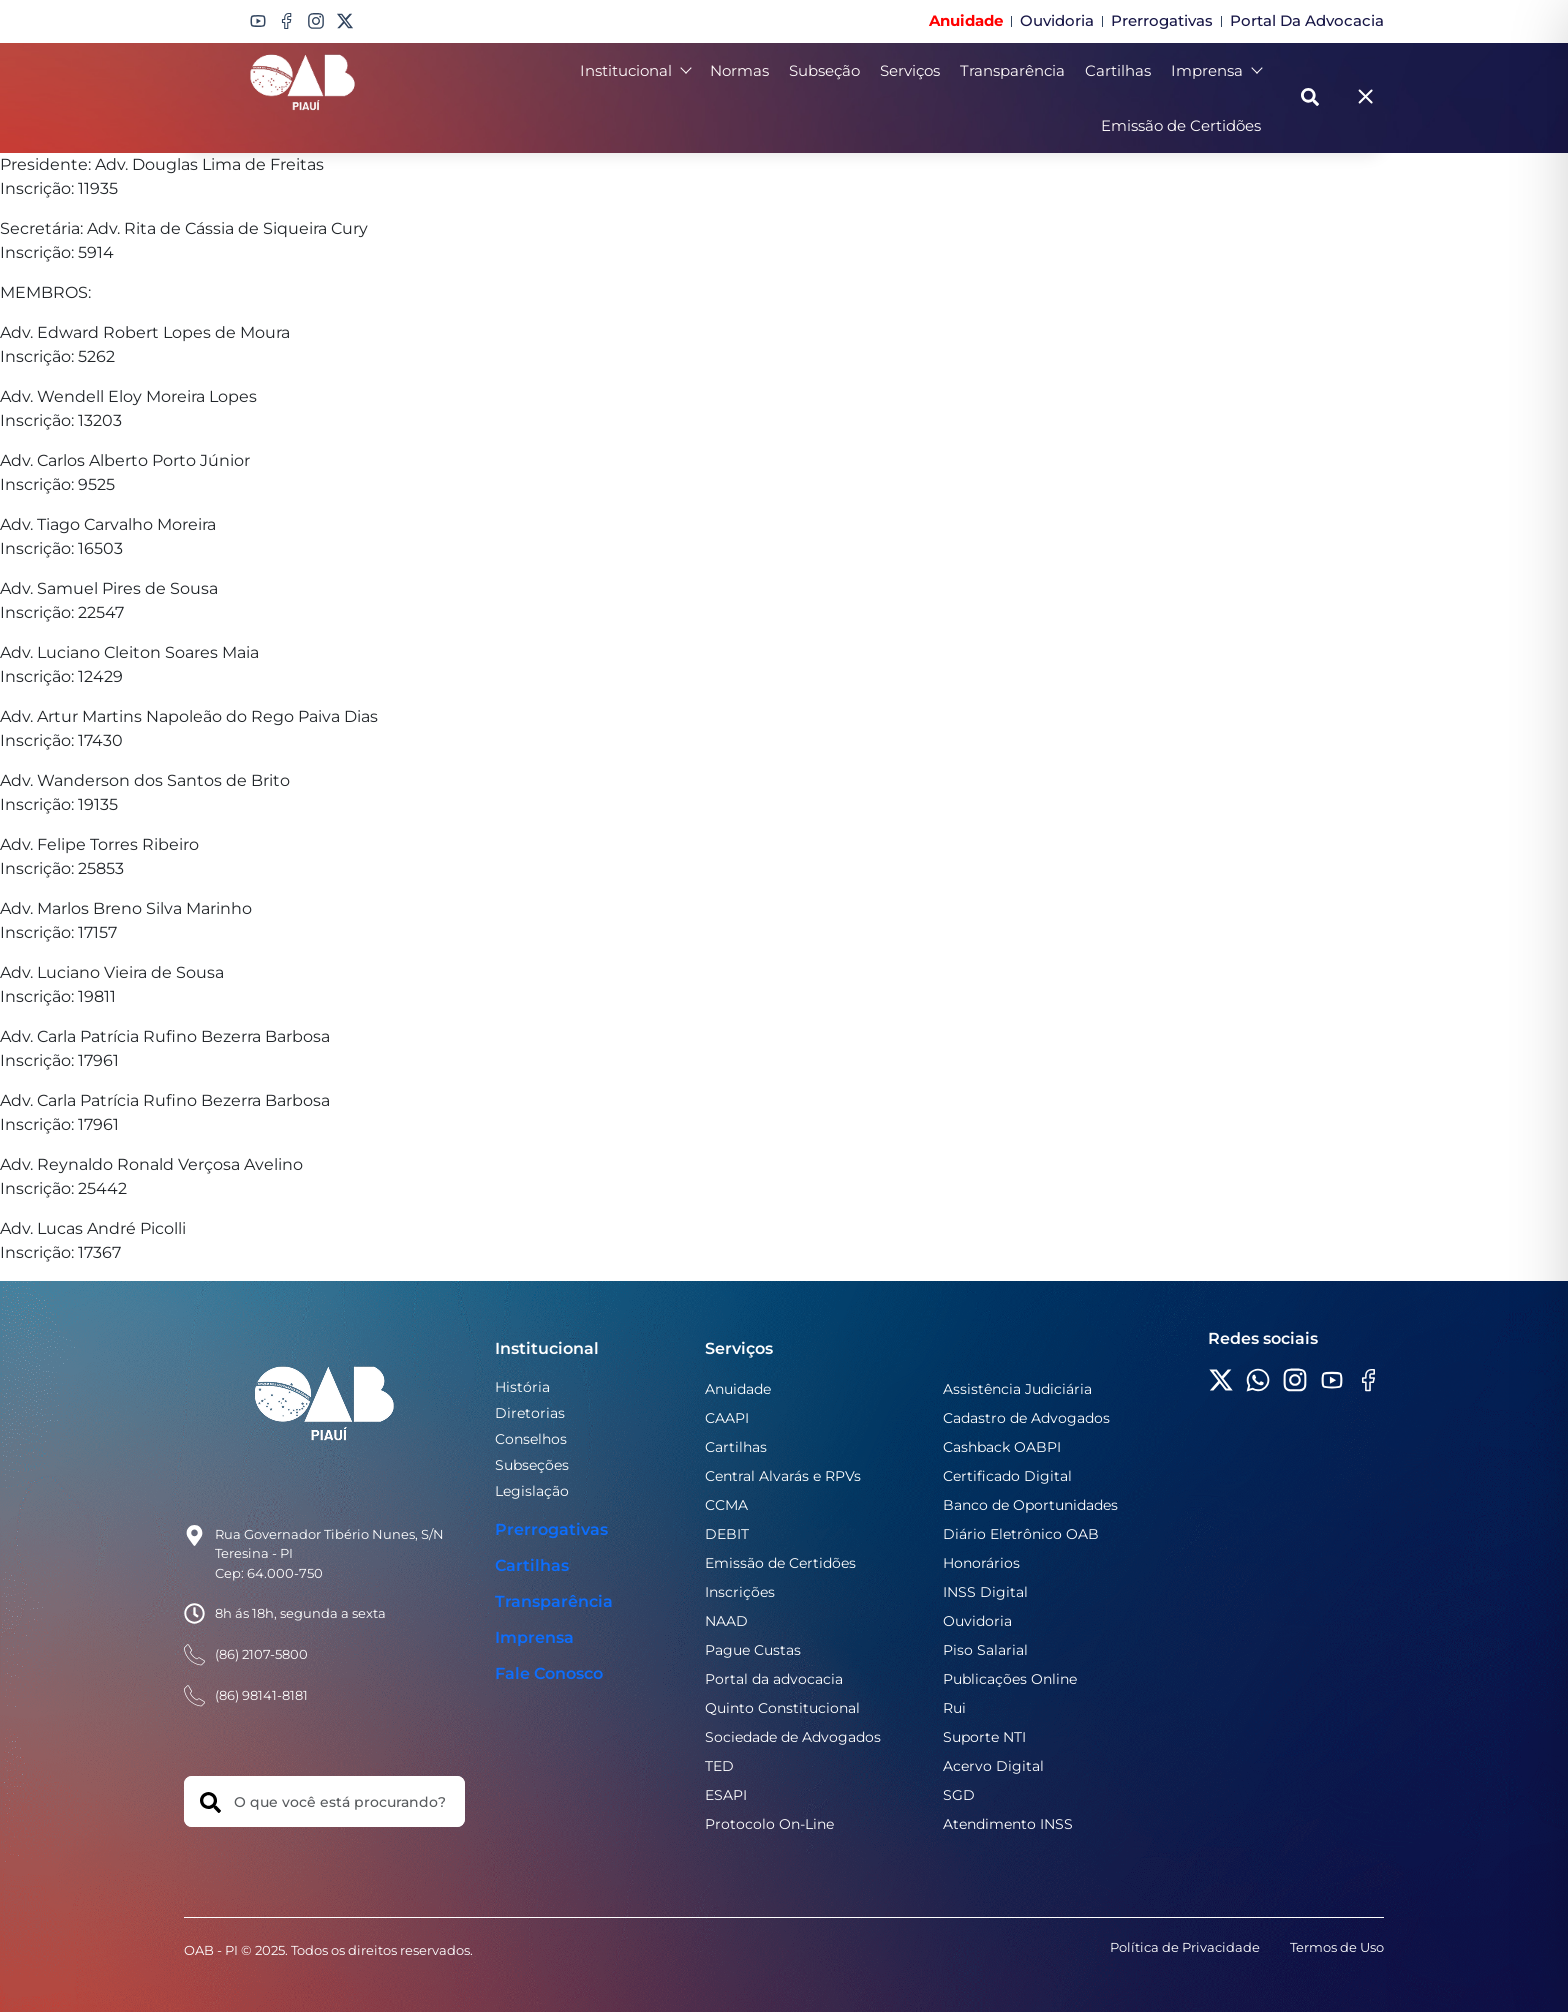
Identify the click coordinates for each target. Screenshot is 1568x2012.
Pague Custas (753, 1650)
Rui (954, 1708)
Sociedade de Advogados (793, 1737)
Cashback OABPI (1002, 1447)
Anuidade (738, 1389)
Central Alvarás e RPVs (783, 1476)
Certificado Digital (1007, 1476)
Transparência (1012, 70)
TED (719, 1766)
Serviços (910, 70)
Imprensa (1216, 70)
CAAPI (727, 1418)
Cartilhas (1118, 70)
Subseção (824, 70)
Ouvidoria (977, 1621)
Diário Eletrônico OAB (1021, 1534)
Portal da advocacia (774, 1679)
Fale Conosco (549, 1673)
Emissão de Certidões (1181, 125)
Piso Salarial (985, 1650)
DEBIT (727, 1534)
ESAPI (726, 1795)
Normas (739, 70)
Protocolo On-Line (769, 1824)
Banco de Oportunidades (1030, 1505)
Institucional (635, 70)
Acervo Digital (993, 1766)
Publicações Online (1010, 1679)
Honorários (981, 1563)
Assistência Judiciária (1017, 1389)
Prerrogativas (551, 1529)
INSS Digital (985, 1592)
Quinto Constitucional (782, 1708)
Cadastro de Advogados (1026, 1418)
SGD (959, 1795)
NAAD (726, 1621)
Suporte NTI (984, 1737)
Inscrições (740, 1592)
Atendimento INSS (1008, 1824)
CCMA (726, 1505)
